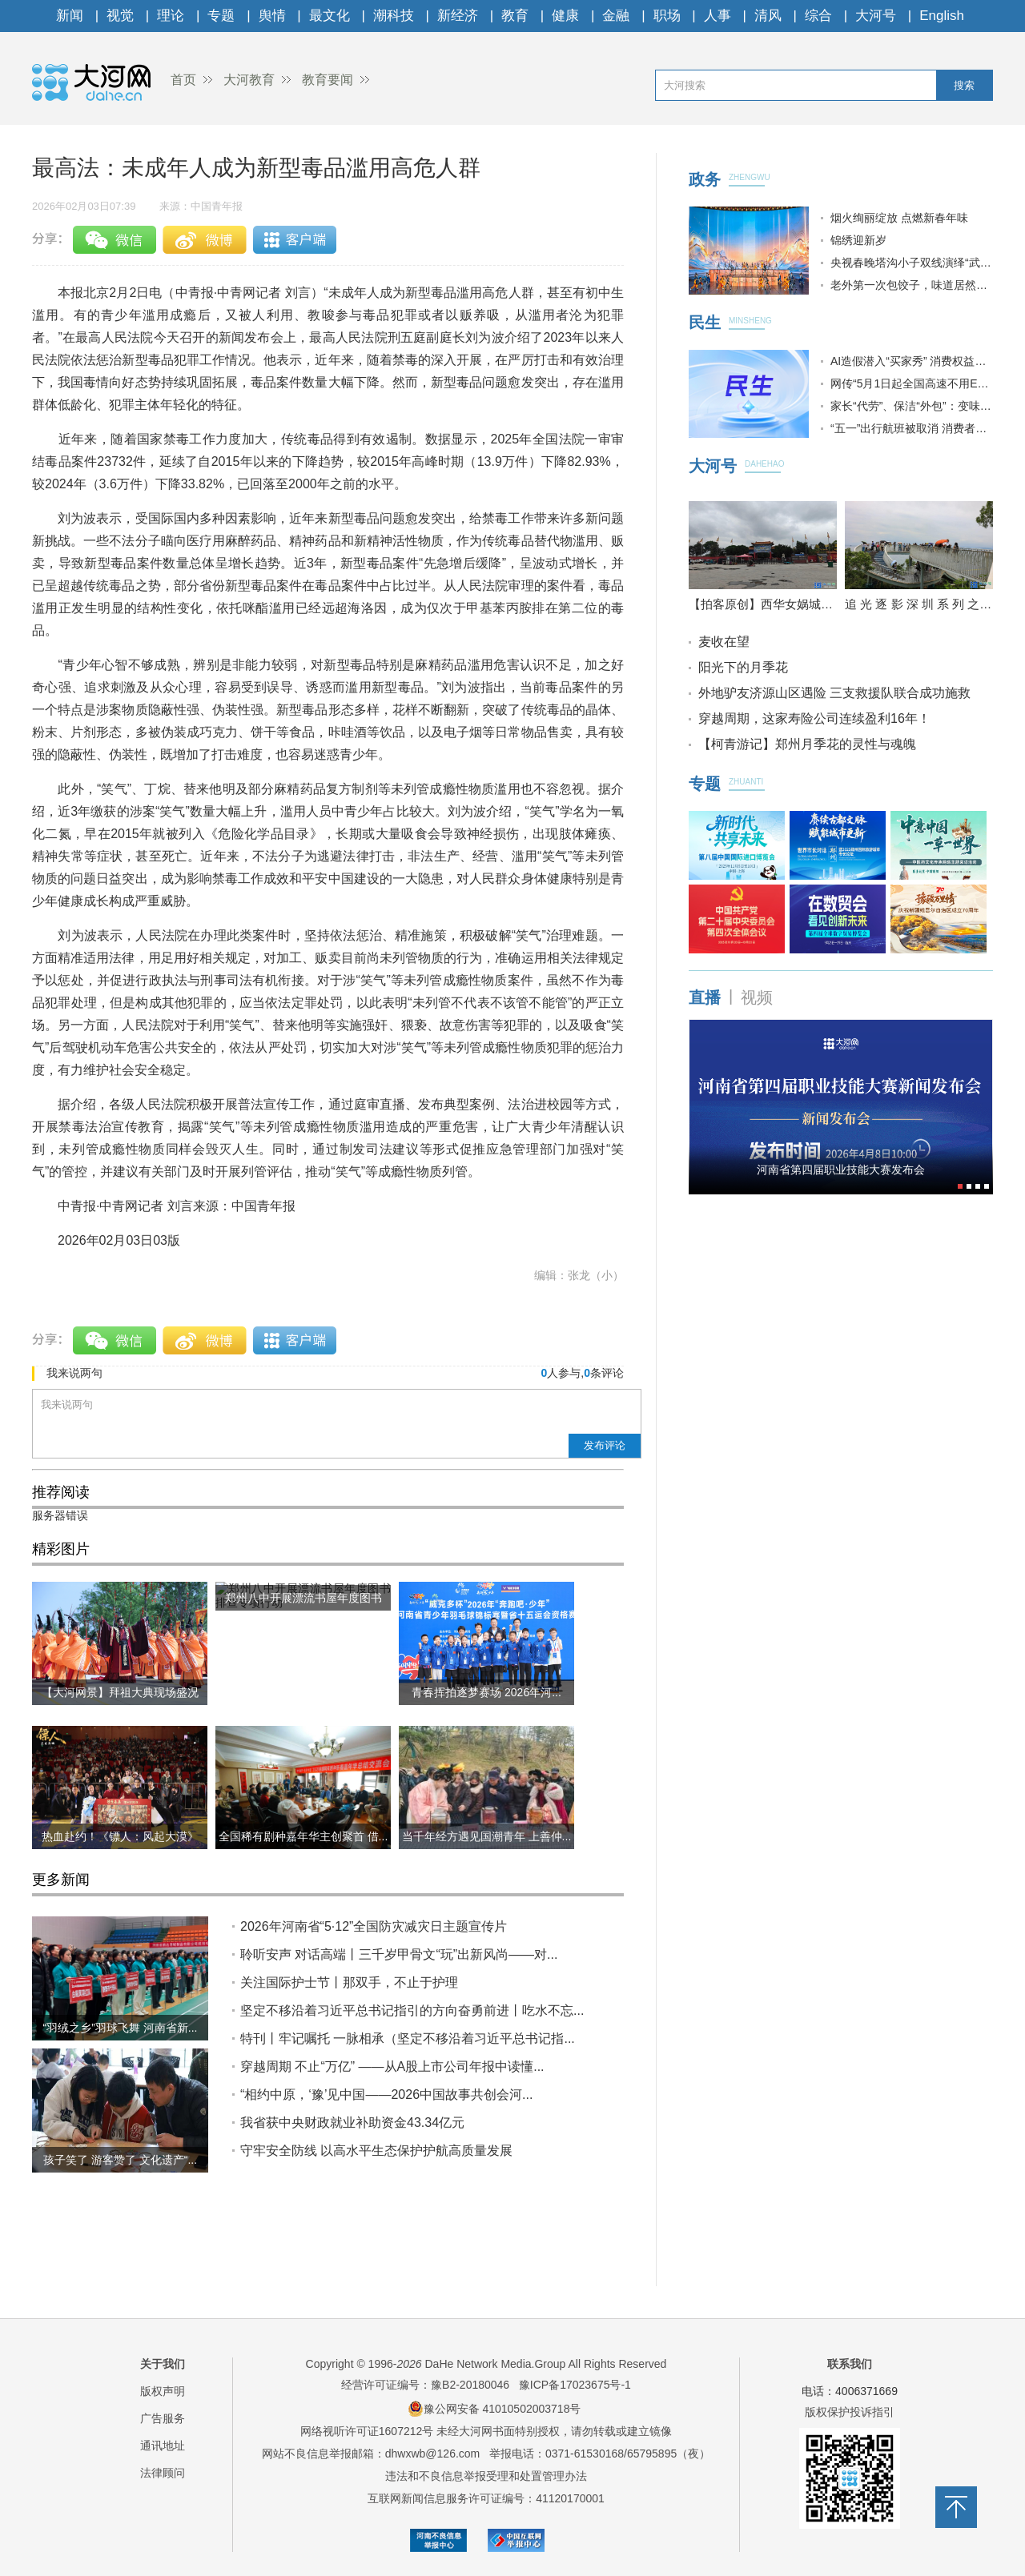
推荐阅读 (61, 1492)
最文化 (329, 15)
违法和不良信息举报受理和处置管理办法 (486, 2476)
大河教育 (249, 79)
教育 (515, 15)
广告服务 (162, 2418)
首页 (183, 79)
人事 (717, 15)
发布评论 (604, 1445)
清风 (768, 15)
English (941, 15)
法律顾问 (162, 2472)
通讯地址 (162, 2445)
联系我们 (849, 2363)
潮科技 (393, 15)
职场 (667, 15)
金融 (615, 15)
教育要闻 (327, 79)
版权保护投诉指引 (849, 2411)
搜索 (964, 85)
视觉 (120, 15)
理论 (170, 15)
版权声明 (162, 2391)
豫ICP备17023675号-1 (575, 2384)
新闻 (69, 15)
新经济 (457, 15)
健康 (565, 15)
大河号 (875, 15)
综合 (818, 15)
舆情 (272, 15)
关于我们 (162, 2363)
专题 (221, 15)
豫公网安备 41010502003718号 (494, 2409)
